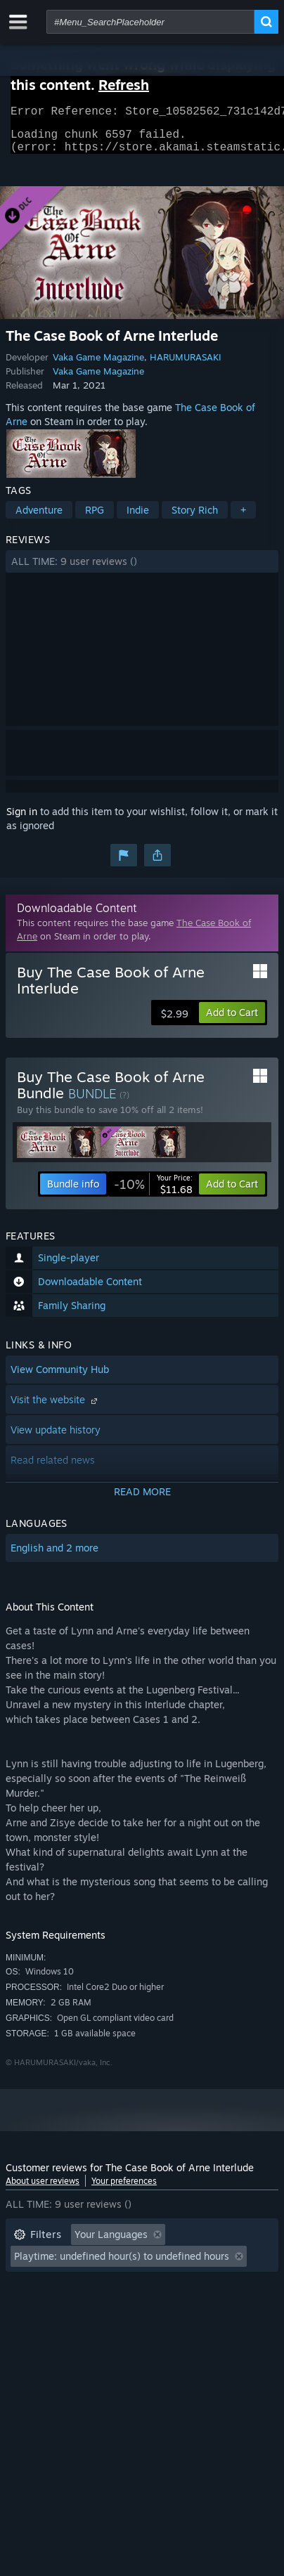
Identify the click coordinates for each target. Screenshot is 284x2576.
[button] (142, 570)
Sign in (21, 820)
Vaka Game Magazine (98, 365)
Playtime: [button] (224, 2264)
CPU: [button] (137, 2306)
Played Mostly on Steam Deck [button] (82, 2285)
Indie (138, 518)
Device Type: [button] (43, 2328)
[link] (153, 1192)
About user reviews (42, 2189)
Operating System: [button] (56, 2306)
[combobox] (150, 22)
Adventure (39, 518)
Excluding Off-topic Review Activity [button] (95, 2264)
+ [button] (243, 518)
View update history (56, 1438)
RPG (94, 518)
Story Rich (195, 518)
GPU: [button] (187, 2306)
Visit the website (56, 1408)
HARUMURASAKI (185, 365)
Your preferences (124, 2189)
